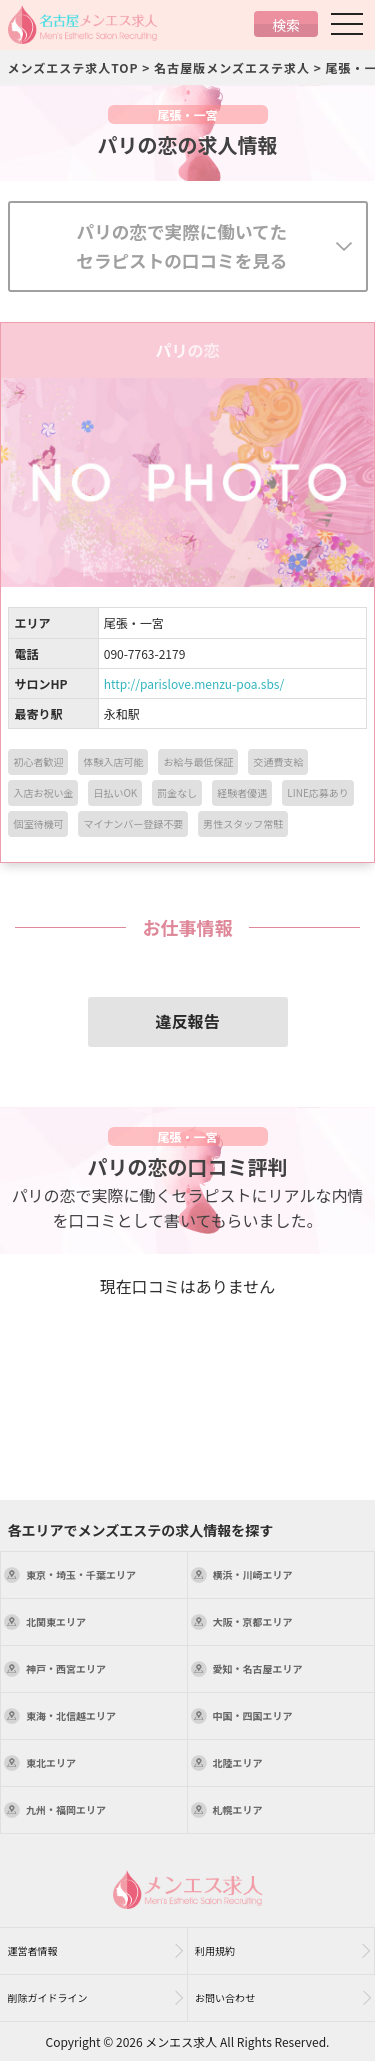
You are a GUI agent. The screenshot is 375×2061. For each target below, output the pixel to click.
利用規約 (215, 1950)
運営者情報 (33, 1950)
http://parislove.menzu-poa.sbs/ (194, 683)
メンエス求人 (181, 2041)
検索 (286, 25)
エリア (81, 1574)
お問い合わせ (225, 1997)
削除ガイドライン (48, 1997)
